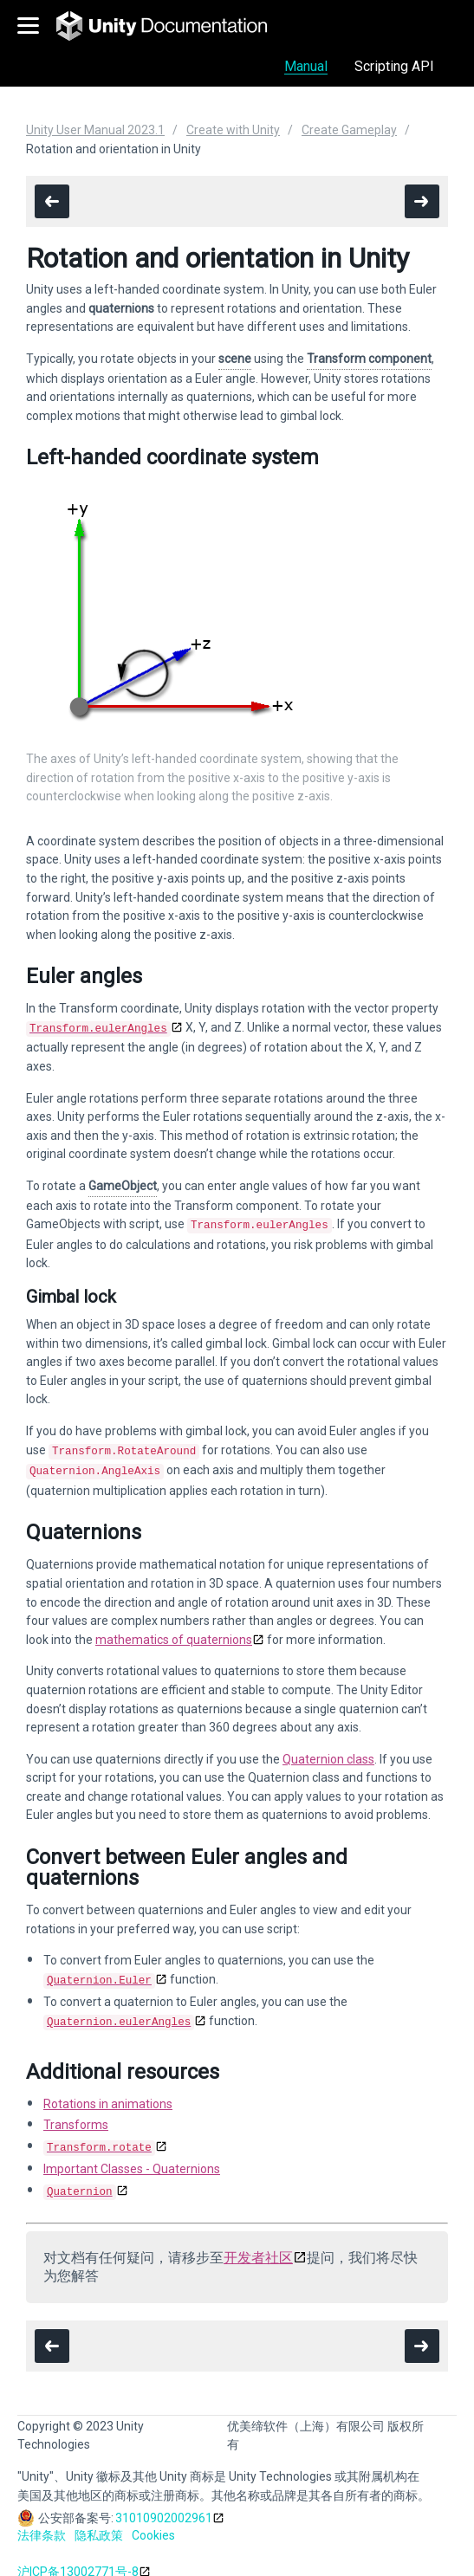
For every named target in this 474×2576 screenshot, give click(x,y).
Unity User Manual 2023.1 (95, 130)
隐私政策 (99, 2521)
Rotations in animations (107, 2093)
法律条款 (41, 2521)
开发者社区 (258, 2244)
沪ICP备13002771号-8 (78, 2558)
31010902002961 (163, 2504)
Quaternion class (328, 1752)
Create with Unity (233, 130)
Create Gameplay (349, 130)
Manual (306, 66)
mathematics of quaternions (173, 1633)
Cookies (153, 2521)
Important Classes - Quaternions (131, 2157)
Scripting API (394, 66)
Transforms (75, 2114)
